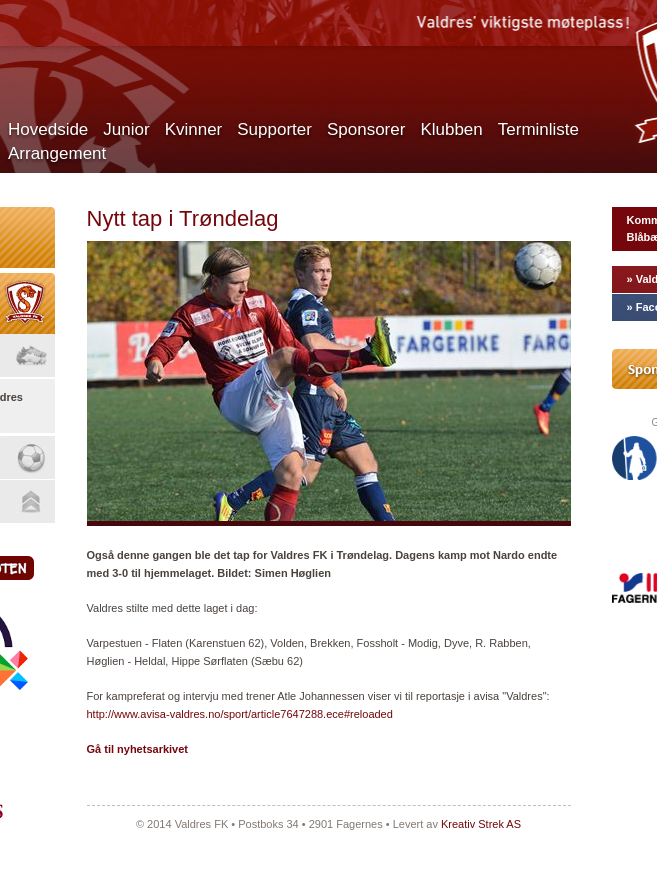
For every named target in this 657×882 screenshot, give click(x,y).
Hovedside (48, 129)
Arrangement (57, 153)
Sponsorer (366, 129)
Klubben (451, 129)
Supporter (274, 129)
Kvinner (194, 129)
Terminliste (538, 129)
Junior (126, 129)
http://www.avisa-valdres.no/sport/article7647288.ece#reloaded (240, 714)
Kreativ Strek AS (481, 824)
